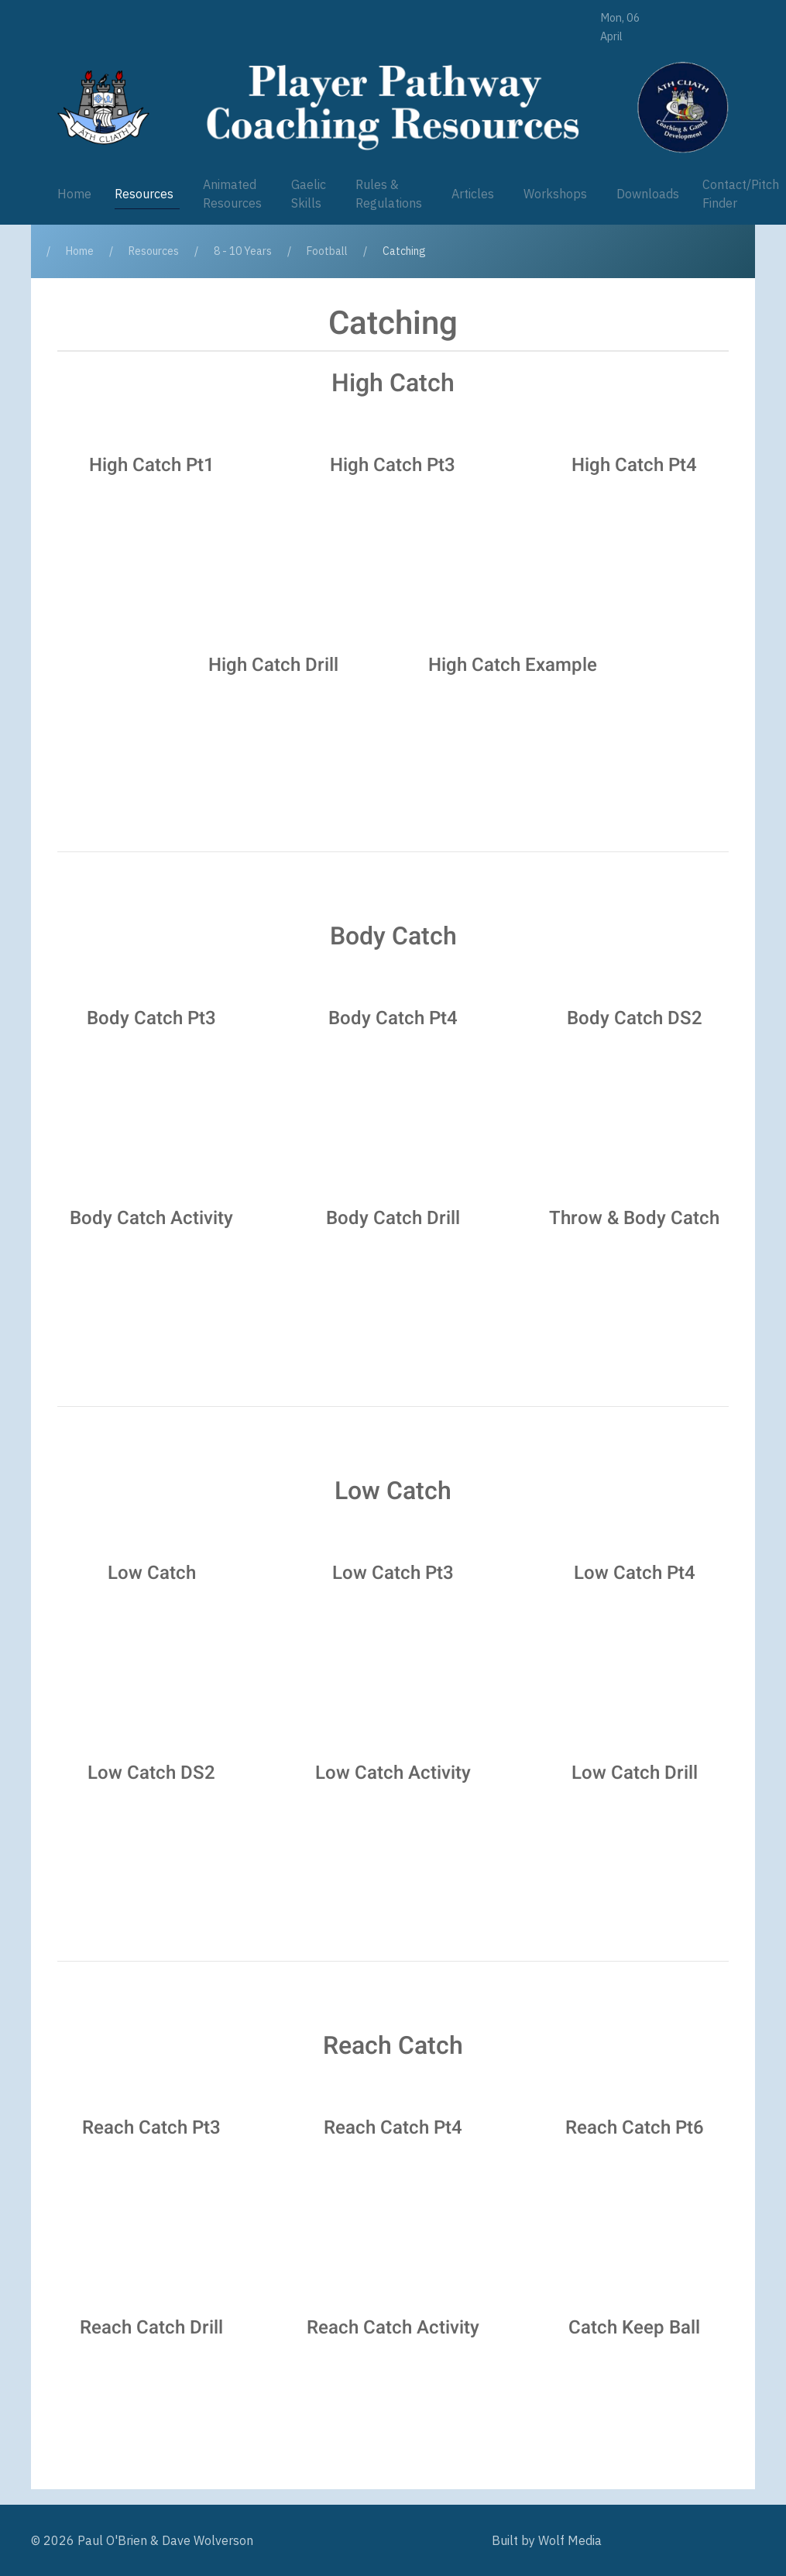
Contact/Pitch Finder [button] (740, 194)
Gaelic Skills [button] (308, 194)
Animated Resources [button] (232, 194)
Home (74, 193)
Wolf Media (570, 2540)
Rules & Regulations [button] (388, 194)
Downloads (647, 193)
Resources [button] (144, 193)
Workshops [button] (555, 193)
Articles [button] (472, 193)
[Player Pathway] (103, 107)
